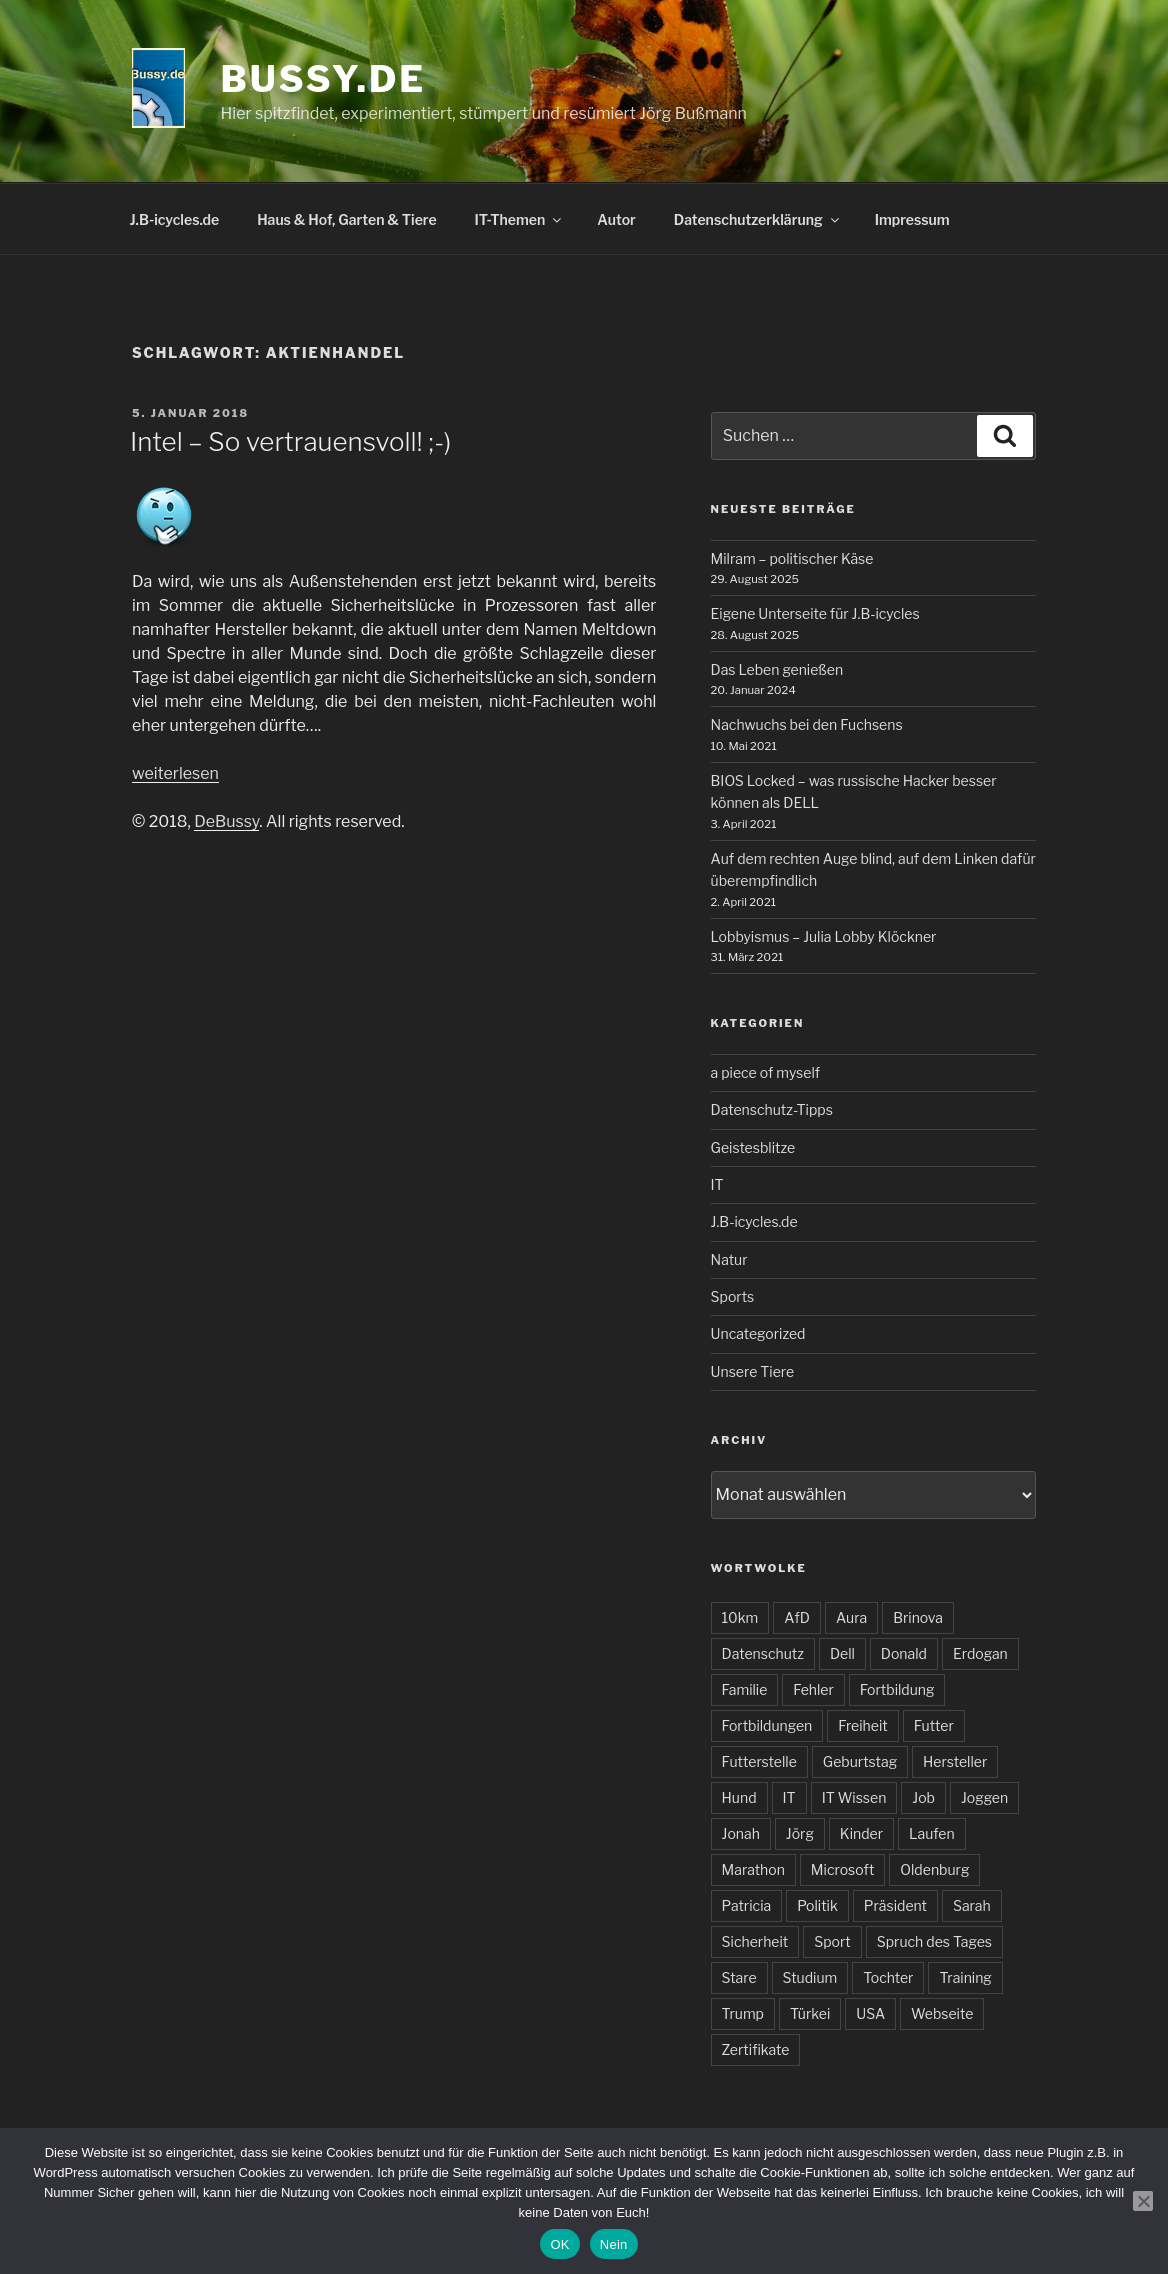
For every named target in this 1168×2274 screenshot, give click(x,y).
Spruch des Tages (934, 1941)
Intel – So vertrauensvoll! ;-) (290, 441)
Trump (743, 2013)
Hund (739, 1797)
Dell (842, 1653)
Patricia (747, 1905)
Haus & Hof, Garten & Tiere (346, 219)
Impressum (912, 219)
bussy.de (323, 79)
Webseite (942, 2013)
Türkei (810, 2013)
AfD (797, 1617)
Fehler (813, 1689)
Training (965, 1977)
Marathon (753, 1869)
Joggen (984, 1797)
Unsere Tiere (753, 1371)
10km (740, 1617)
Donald (904, 1653)
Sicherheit (755, 1941)
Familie (745, 1689)
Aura (851, 1617)
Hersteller (955, 1761)
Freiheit (862, 1725)
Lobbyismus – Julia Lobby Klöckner (824, 936)
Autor (616, 219)
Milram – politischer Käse (792, 558)
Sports (733, 1296)
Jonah (741, 1833)
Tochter (888, 1977)
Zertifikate (756, 2049)
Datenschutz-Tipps (772, 1109)
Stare (739, 1977)
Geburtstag (860, 1761)
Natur (729, 1259)
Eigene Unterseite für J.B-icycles (815, 613)
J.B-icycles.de (175, 219)
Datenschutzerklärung (758, 219)
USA (870, 2013)
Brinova (918, 1617)
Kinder (861, 1833)
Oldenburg (934, 1869)
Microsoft (842, 1869)
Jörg (800, 1833)
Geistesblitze (753, 1147)
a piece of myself (765, 1072)
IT (717, 1184)
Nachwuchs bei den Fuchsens (807, 724)
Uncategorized (758, 1333)
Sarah (972, 1905)
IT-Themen (520, 219)
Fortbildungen (767, 1725)
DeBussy (226, 821)
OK (559, 2244)
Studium (810, 1977)
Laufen (932, 1833)
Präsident (895, 1905)
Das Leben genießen (777, 669)
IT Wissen (854, 1797)
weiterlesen (175, 773)
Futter (934, 1725)
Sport (832, 1941)
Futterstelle (759, 1761)
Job (923, 1797)
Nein (614, 2244)
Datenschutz (763, 1653)
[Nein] (1143, 2201)
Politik (817, 1905)
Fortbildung (897, 1689)
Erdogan (980, 1653)
